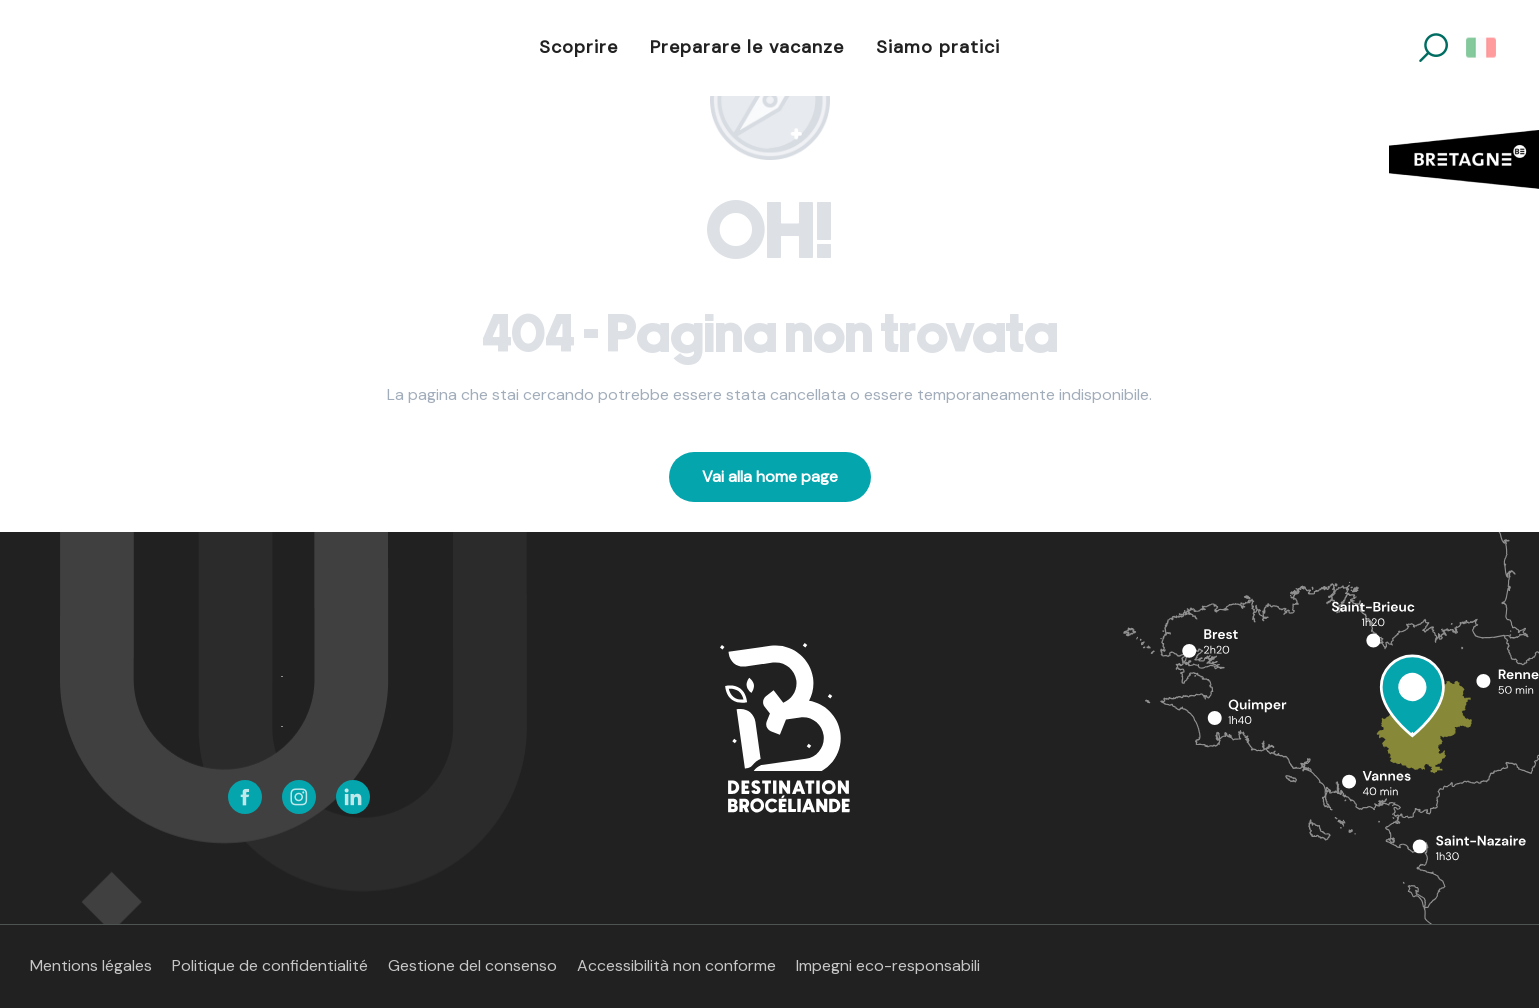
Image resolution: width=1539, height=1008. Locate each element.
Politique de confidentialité (270, 965)
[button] (1433, 47)
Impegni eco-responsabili (888, 965)
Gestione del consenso (472, 965)
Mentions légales (91, 965)
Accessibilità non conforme (676, 965)
